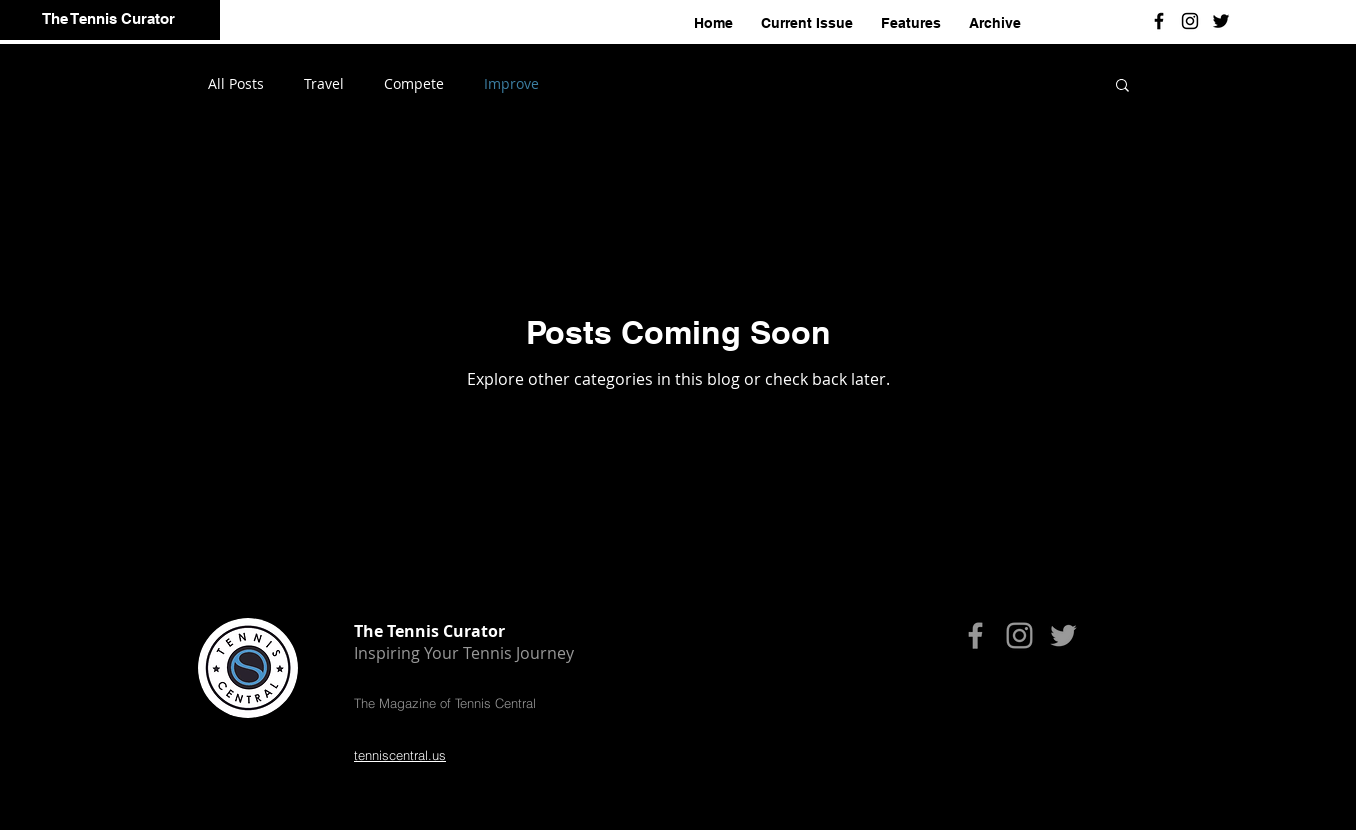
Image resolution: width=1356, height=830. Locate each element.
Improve (511, 83)
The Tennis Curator (108, 18)
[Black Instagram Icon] (1190, 21)
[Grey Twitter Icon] (1063, 635)
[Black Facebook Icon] (1159, 21)
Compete (414, 83)
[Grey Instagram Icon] (1019, 635)
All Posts (236, 83)
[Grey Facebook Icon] (975, 635)
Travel (324, 83)
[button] (1122, 86)
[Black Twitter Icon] (1221, 21)
